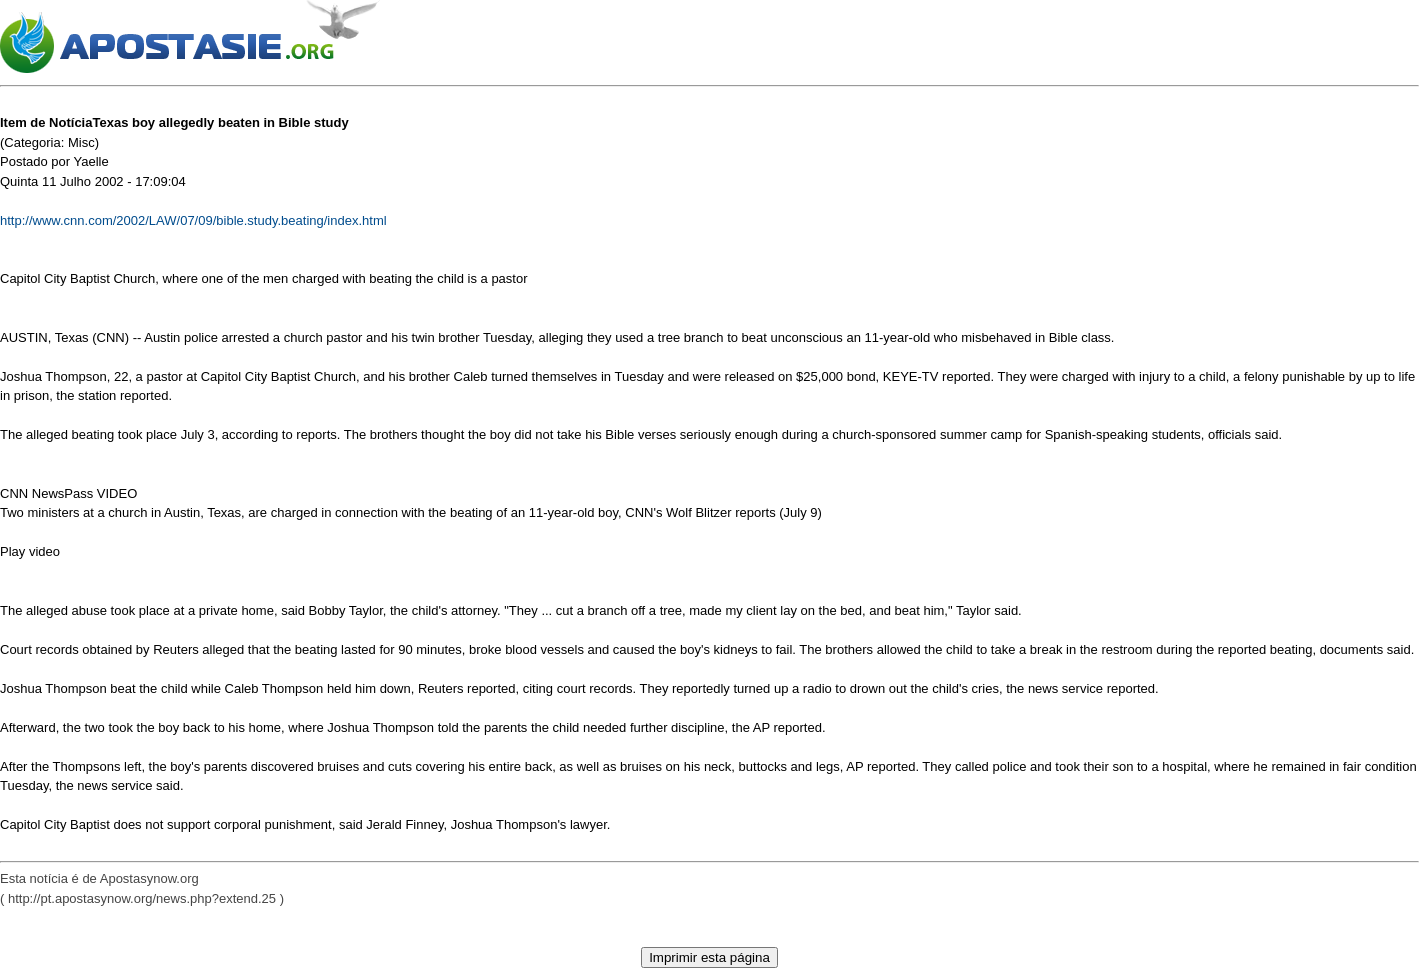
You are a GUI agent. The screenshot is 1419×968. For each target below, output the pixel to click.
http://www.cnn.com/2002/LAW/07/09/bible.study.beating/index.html (193, 220)
